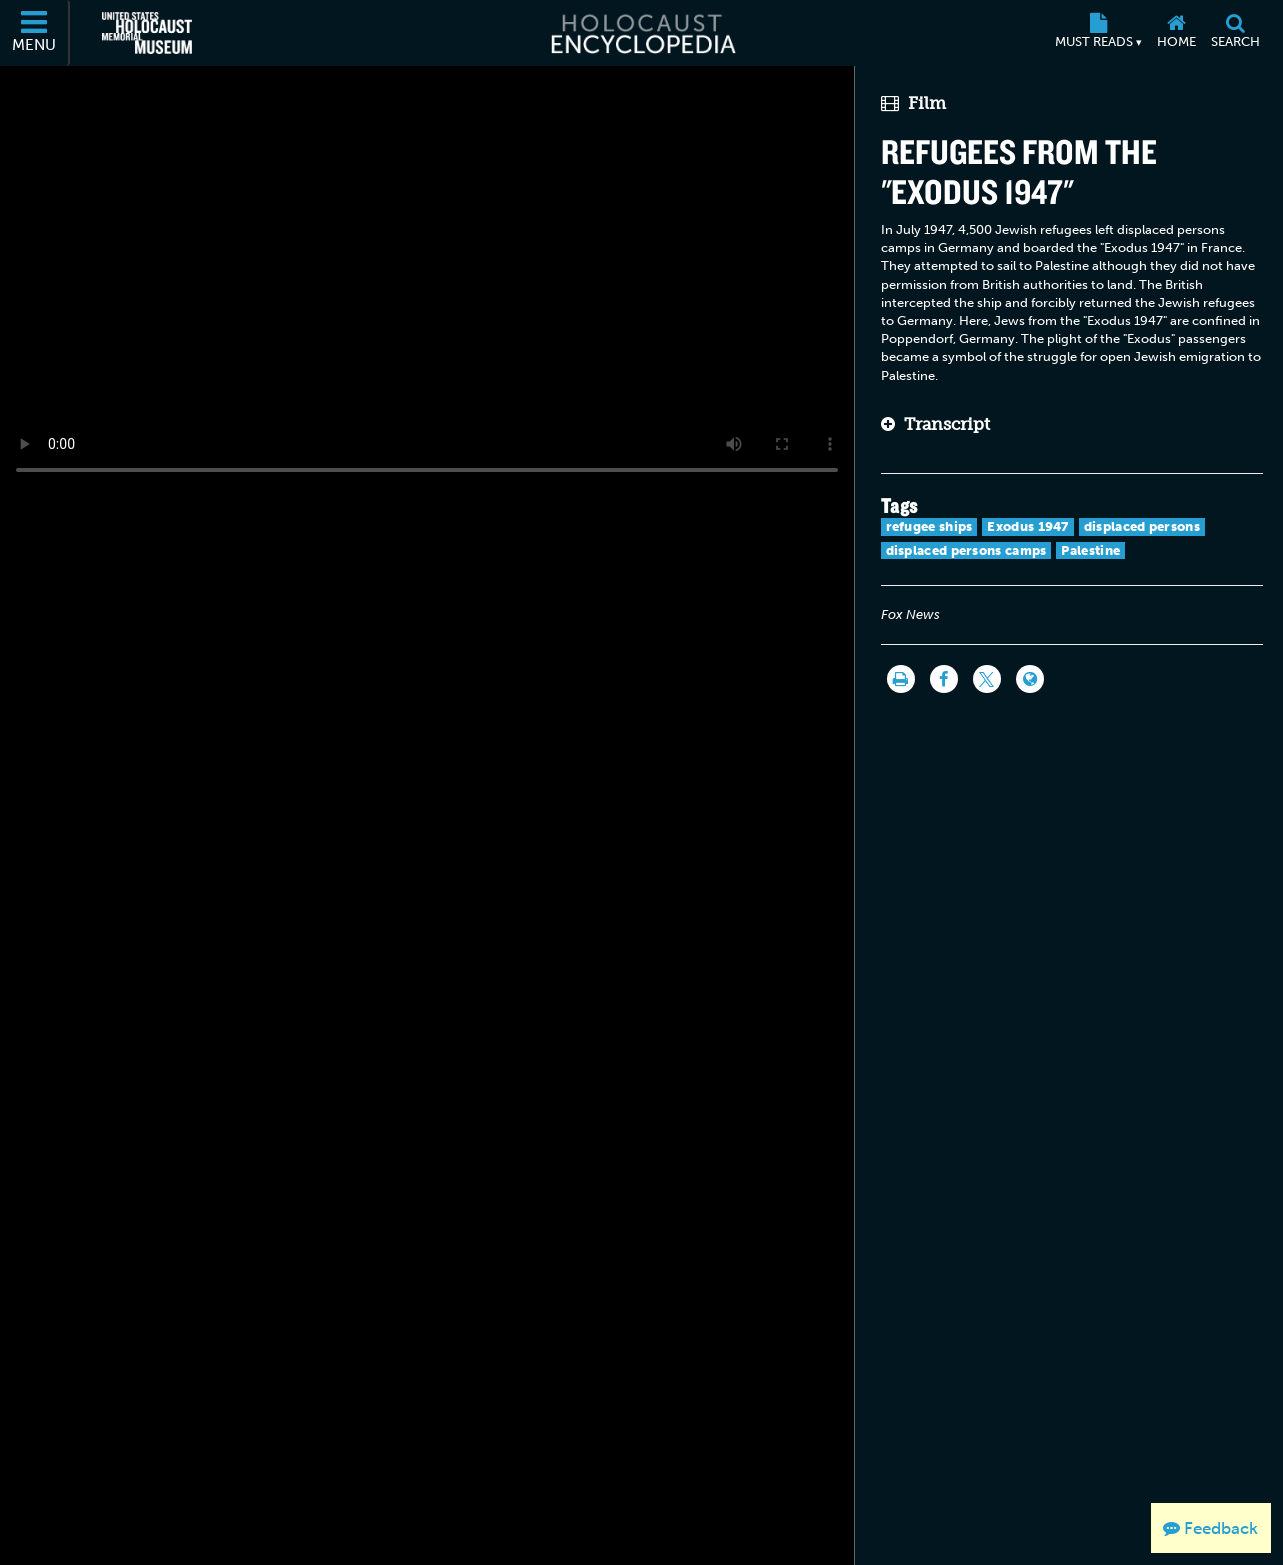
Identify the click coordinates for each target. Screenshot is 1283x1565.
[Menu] (35, 33)
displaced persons (1142, 526)
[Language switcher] (1030, 679)
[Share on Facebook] (944, 679)
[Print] (901, 679)
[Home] (1176, 33)
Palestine (1090, 550)
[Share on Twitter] (987, 679)
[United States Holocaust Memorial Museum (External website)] (147, 33)
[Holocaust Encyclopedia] (641, 33)
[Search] (1235, 33)
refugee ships (929, 526)
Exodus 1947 (1027, 526)
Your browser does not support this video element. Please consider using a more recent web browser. (427, 278)
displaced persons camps (966, 550)
